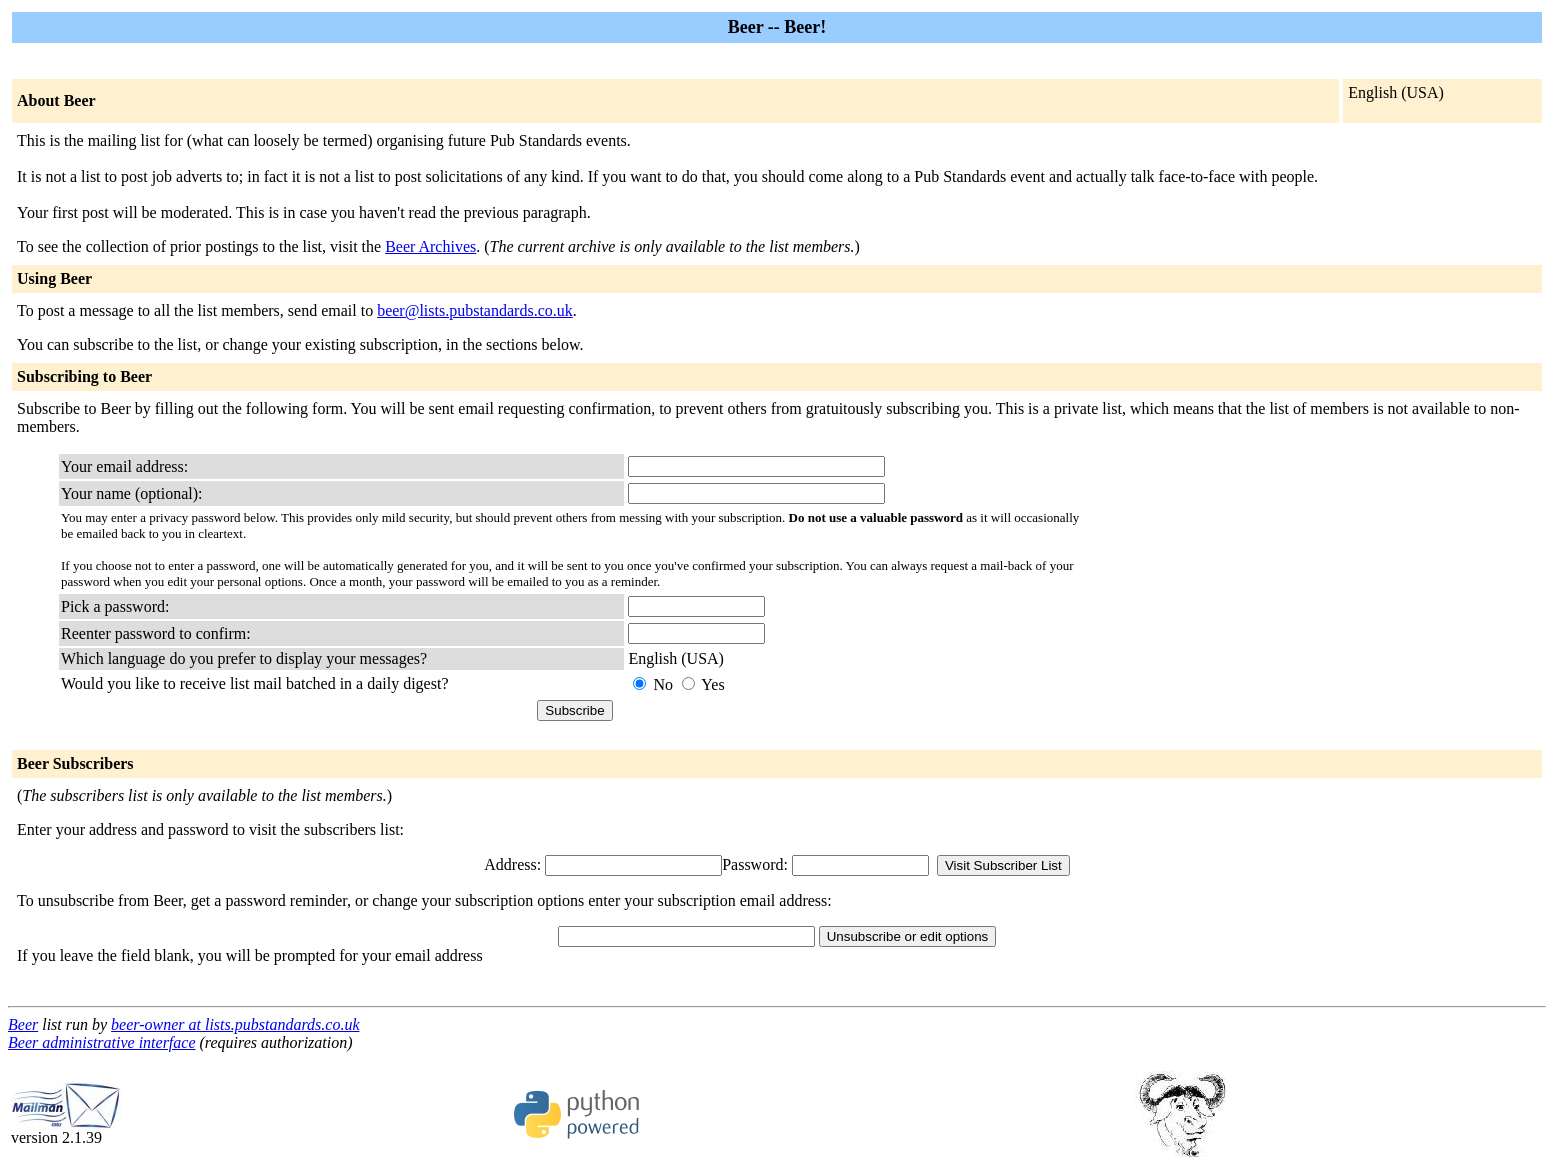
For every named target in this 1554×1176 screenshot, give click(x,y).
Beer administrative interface (102, 1042)
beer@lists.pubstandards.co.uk (475, 310)
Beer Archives (430, 246)
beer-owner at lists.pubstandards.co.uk (235, 1024)
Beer (23, 1024)
